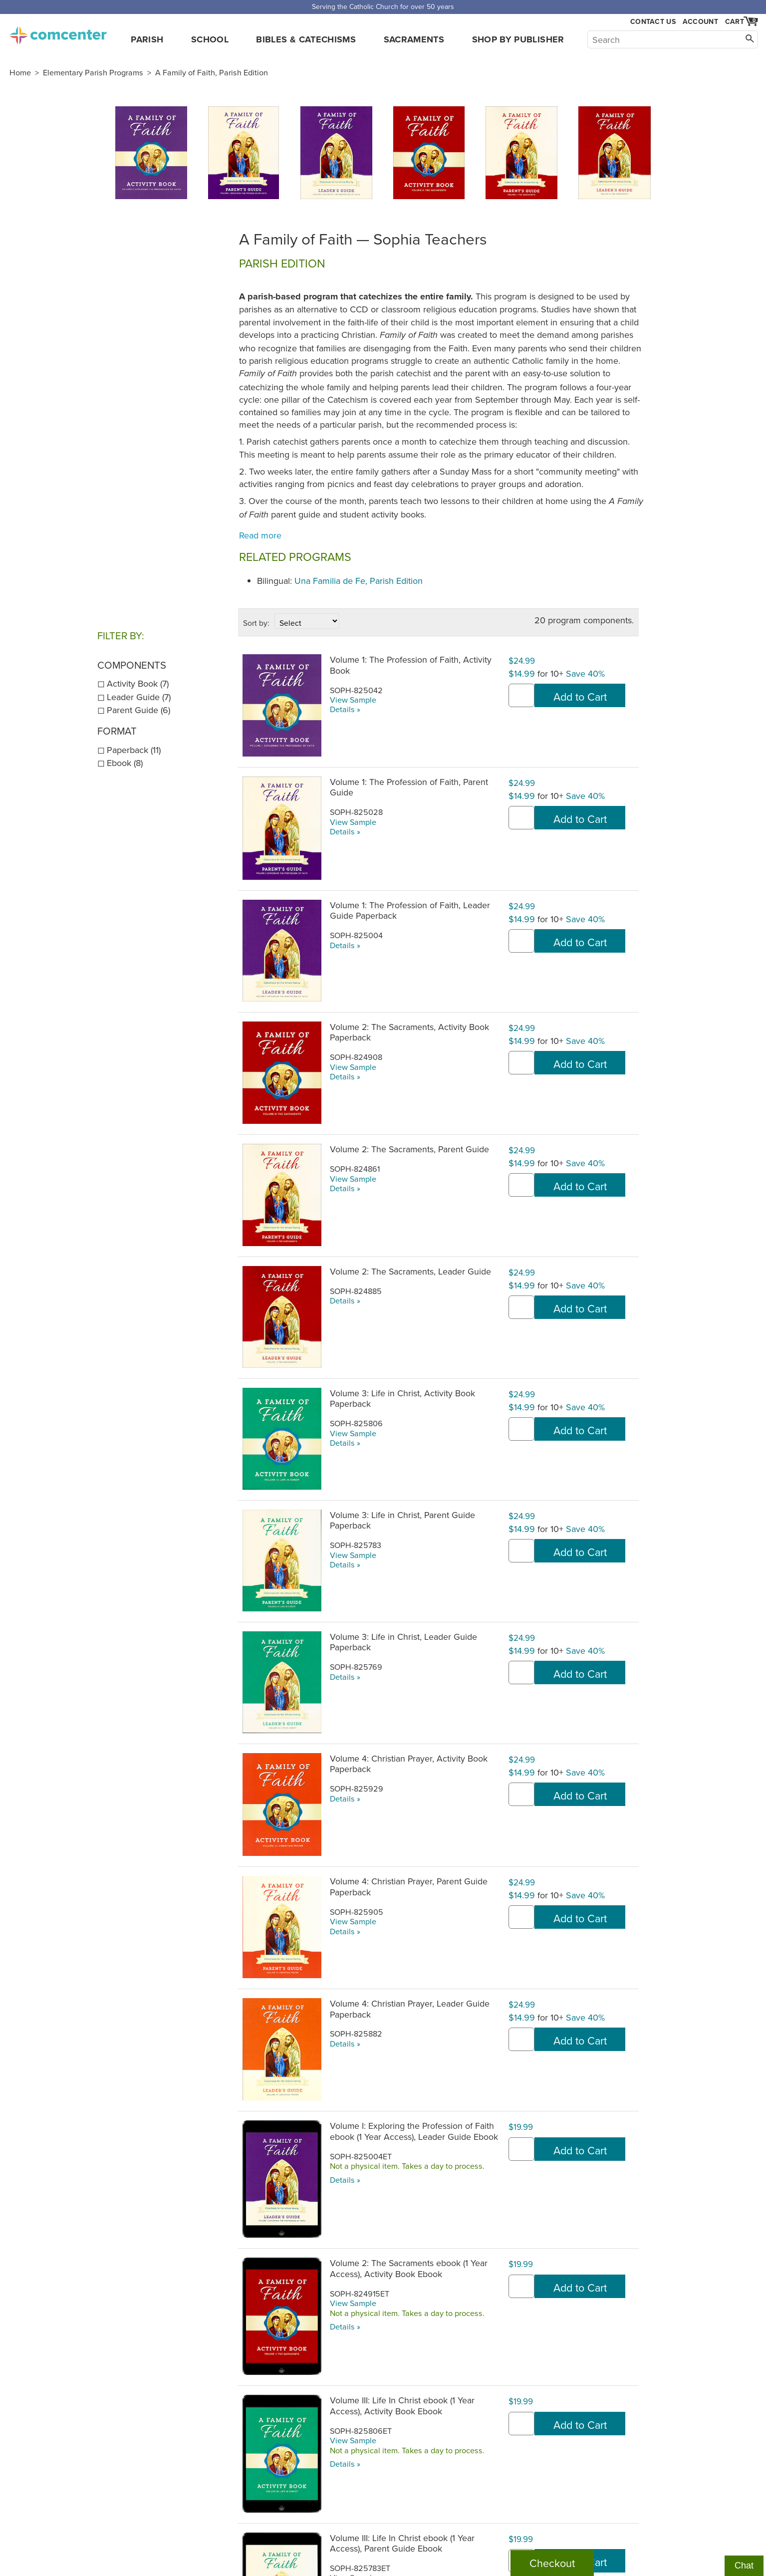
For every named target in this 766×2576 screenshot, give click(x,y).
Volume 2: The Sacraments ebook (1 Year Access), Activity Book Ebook (409, 2268)
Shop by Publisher (518, 39)
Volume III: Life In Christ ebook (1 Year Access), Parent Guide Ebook (402, 2543)
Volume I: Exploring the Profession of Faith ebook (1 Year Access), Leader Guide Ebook (414, 2130)
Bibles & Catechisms (306, 39)
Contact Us (653, 21)
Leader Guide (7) (139, 697)
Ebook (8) (125, 763)
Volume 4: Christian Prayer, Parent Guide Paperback (409, 1886)
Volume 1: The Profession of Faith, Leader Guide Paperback (410, 910)
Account (700, 21)
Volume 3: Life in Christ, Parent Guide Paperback (402, 1520)
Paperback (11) (134, 750)
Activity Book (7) (138, 683)
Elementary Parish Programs (93, 72)
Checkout (552, 2563)
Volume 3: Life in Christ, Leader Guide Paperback (403, 1641)
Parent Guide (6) (138, 710)
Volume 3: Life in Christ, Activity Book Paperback (402, 1398)
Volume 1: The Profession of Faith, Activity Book (411, 664)
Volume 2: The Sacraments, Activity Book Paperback (409, 1032)
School (210, 39)
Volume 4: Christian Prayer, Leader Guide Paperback (410, 2008)
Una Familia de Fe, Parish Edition (358, 580)
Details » (345, 709)
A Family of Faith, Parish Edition (211, 72)
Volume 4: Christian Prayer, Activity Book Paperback (409, 1763)
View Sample (353, 699)
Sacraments (414, 39)
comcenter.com (58, 32)
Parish (147, 39)
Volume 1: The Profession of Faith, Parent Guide (409, 786)
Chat (744, 2566)
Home (20, 72)
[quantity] (521, 695)
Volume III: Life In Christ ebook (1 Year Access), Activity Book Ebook (402, 2405)
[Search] (672, 39)
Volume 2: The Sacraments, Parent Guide (409, 1149)
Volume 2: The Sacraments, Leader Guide (410, 1271)
